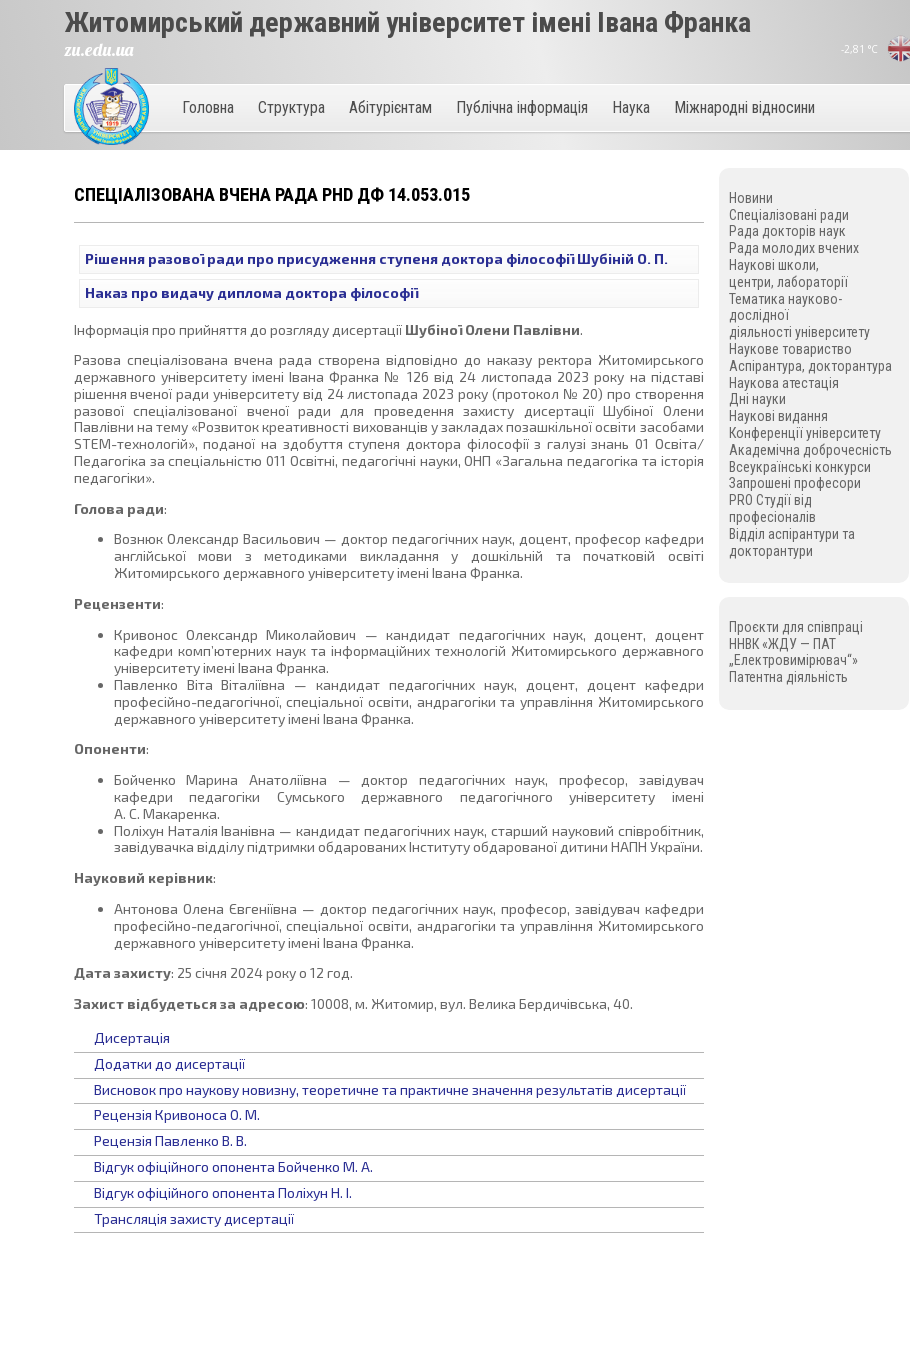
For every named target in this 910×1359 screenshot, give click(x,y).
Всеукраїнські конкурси (800, 467)
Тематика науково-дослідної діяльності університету (799, 316)
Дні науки (757, 399)
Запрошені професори (795, 483)
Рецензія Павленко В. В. (170, 1140)
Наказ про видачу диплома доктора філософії (251, 292)
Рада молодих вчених (794, 248)
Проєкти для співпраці (796, 627)
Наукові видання (778, 416)
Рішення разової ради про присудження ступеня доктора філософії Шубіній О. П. (376, 258)
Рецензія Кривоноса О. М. (177, 1114)
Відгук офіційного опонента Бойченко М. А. (233, 1166)
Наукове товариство (790, 349)
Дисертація (132, 1037)
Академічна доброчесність (810, 450)
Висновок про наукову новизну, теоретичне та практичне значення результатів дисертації (390, 1089)
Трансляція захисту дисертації (194, 1218)
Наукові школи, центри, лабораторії (788, 273)
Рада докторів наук (787, 231)
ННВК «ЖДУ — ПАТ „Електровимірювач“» (793, 652)
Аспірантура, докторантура (810, 366)
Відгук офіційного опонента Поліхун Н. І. (223, 1192)
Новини (751, 198)
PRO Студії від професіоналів (772, 508)
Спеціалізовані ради (789, 215)
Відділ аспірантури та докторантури (792, 542)
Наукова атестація (784, 383)
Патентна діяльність (788, 677)
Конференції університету (805, 433)
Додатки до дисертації (169, 1063)
